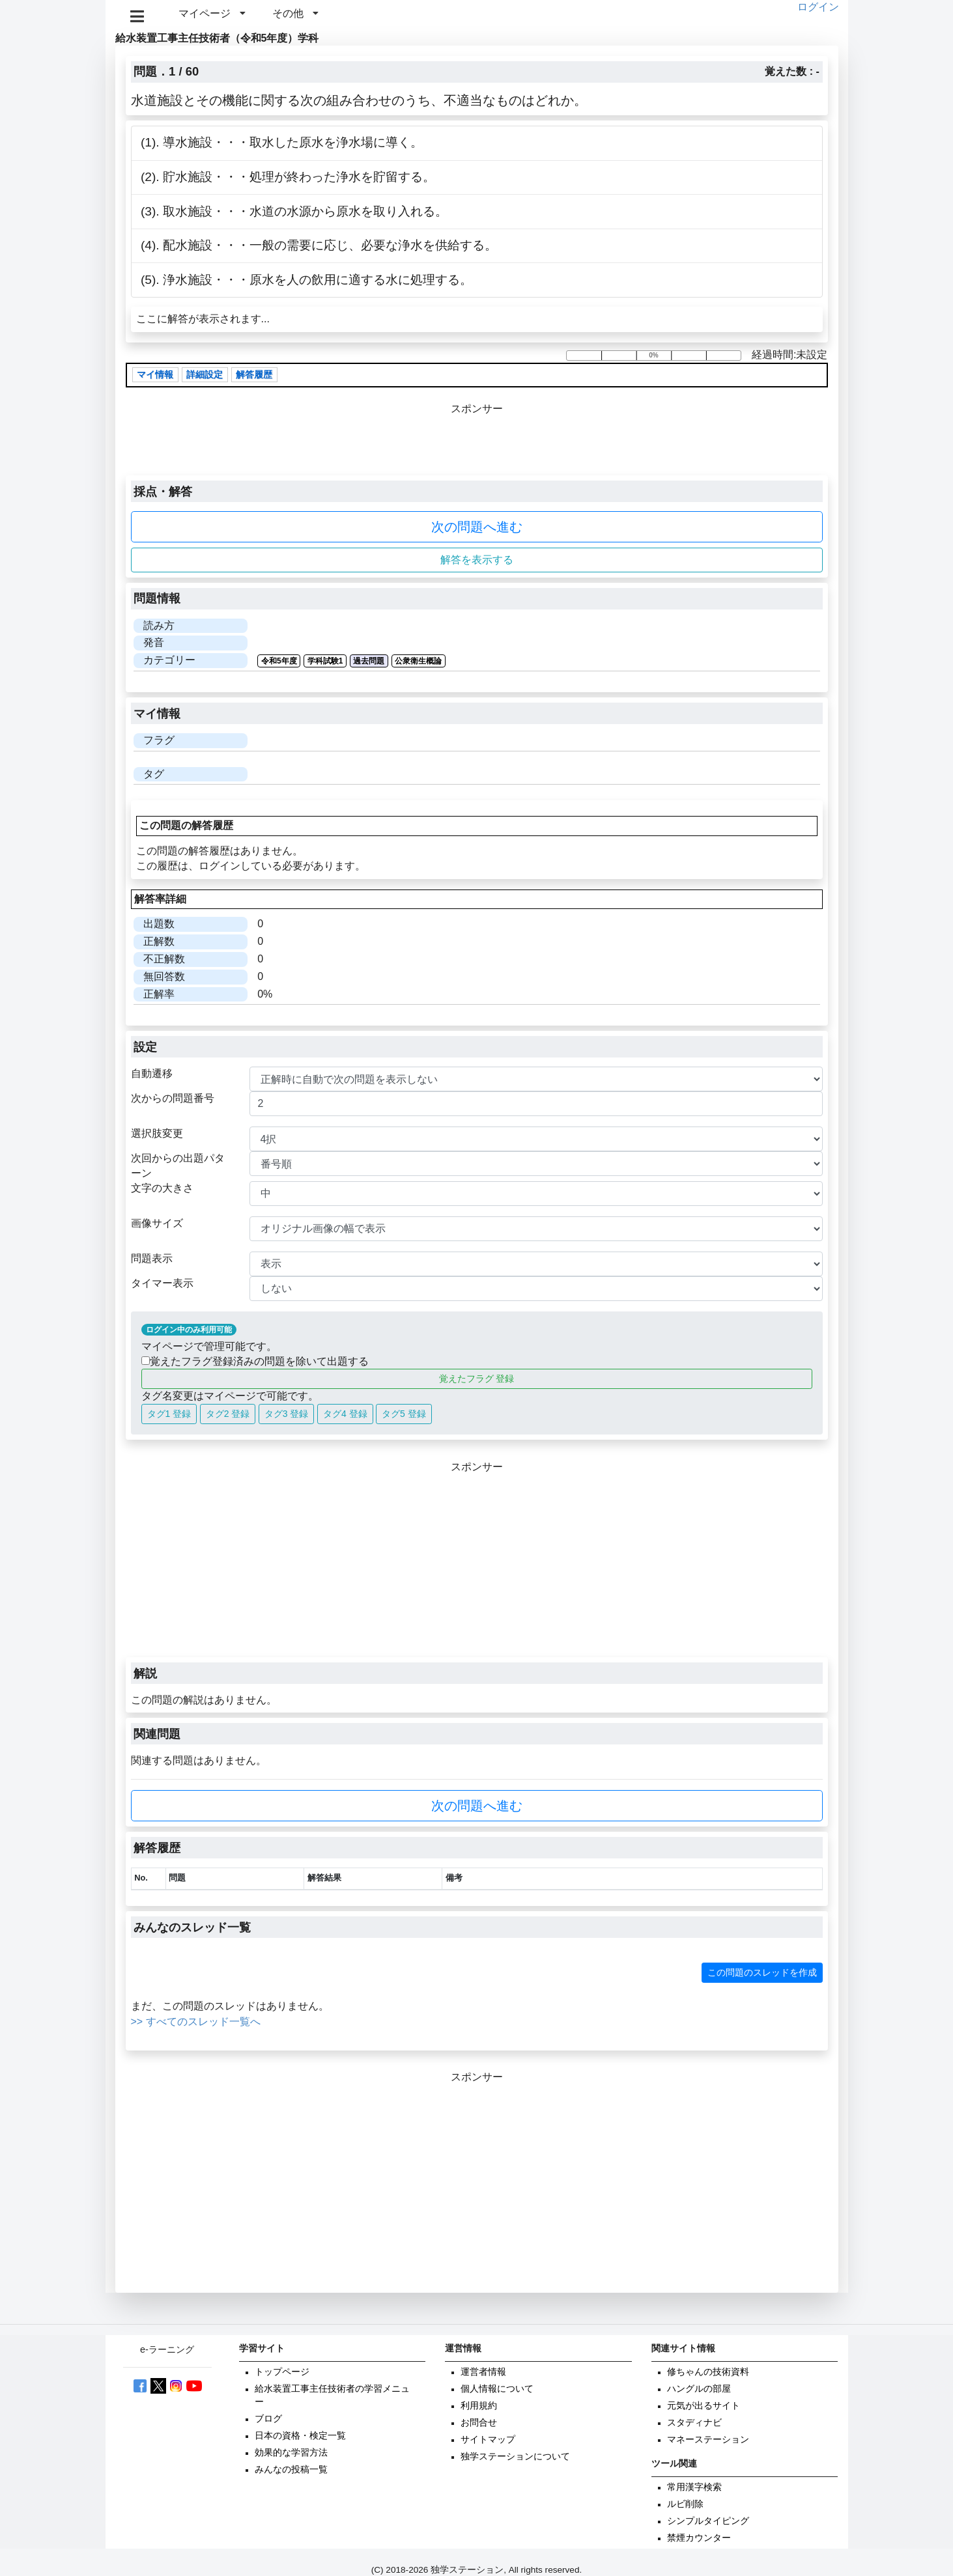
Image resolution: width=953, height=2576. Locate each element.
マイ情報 (155, 375)
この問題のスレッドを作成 (762, 1972)
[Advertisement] (477, 1566)
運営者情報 (483, 2372)
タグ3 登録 (286, 1413)
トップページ (282, 2372)
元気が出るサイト (703, 2406)
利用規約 (479, 2406)
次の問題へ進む (476, 527)
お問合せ (479, 2423)
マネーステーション (708, 2439)
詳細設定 (204, 375)
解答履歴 (254, 375)
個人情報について (497, 2389)
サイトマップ (488, 2439)
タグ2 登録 (228, 1413)
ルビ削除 (685, 2504)
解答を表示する (476, 559)
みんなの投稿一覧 (291, 2469)
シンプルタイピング (708, 2521)
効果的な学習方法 (291, 2452)
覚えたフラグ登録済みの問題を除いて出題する (255, 1361)
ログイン (818, 6)
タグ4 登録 (345, 1413)
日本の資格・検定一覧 (300, 2436)
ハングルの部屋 (699, 2389)
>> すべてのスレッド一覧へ (196, 2021)
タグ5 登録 (404, 1413)
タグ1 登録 (169, 1413)
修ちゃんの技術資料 (708, 2372)
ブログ (268, 2419)
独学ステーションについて (515, 2456)
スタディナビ (694, 2423)
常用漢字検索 (694, 2487)
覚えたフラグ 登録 (477, 1378)
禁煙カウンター (699, 2538)
